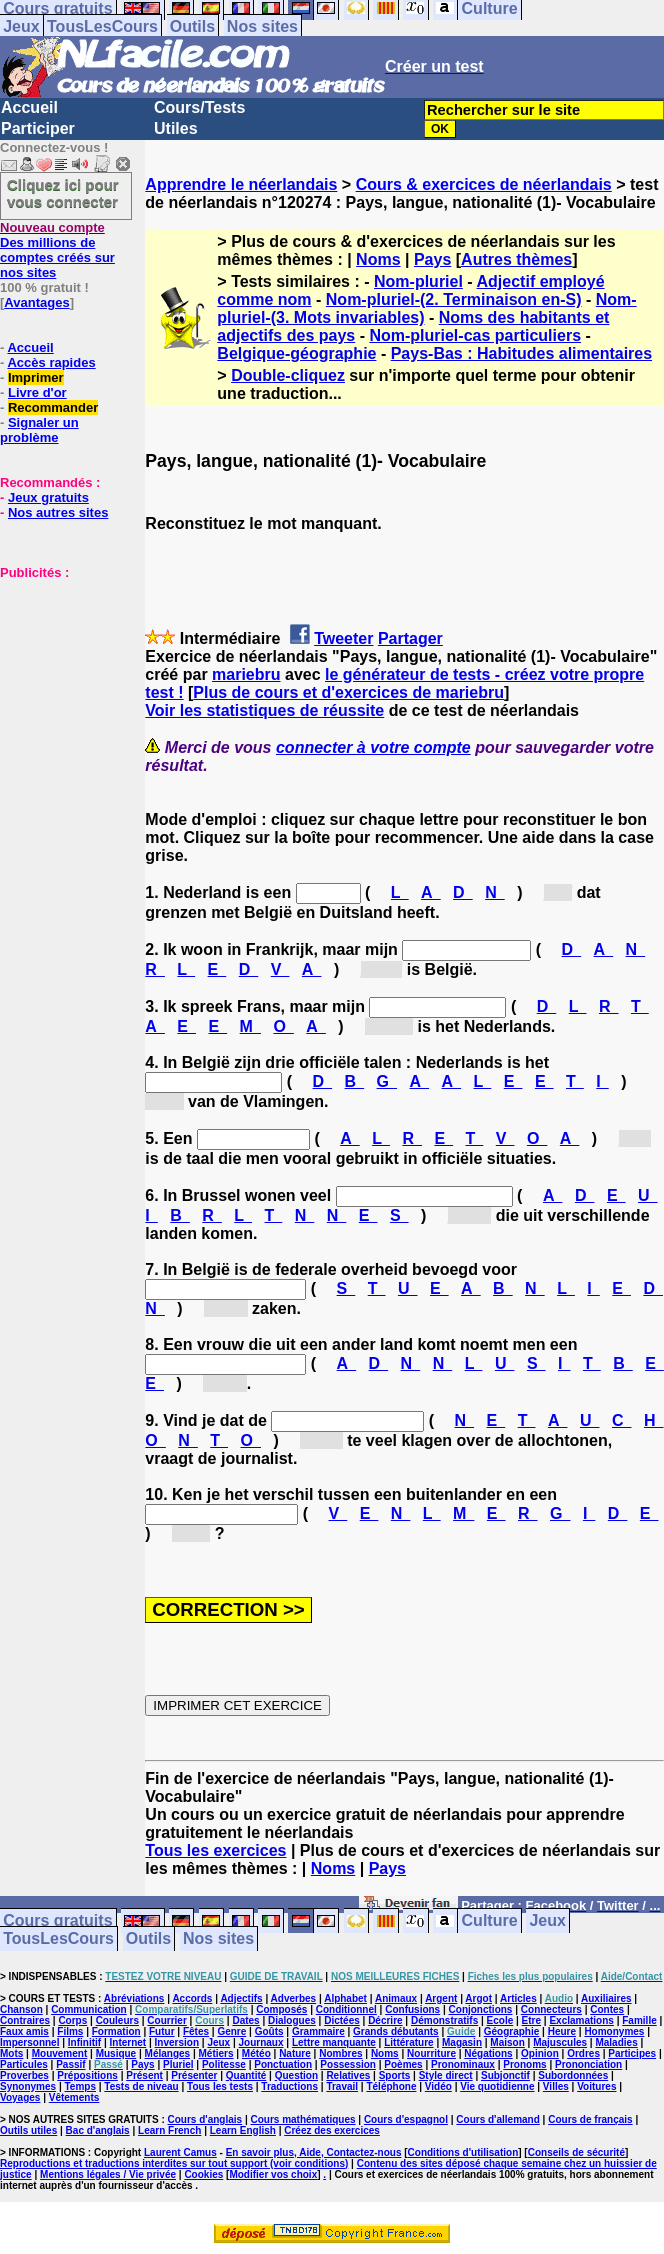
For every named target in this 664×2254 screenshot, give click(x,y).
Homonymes (614, 2031)
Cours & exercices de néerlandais (484, 184)
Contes (607, 2009)
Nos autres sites (58, 512)
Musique (116, 2053)
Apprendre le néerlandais (241, 184)
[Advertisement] (60, 680)
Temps (81, 2086)
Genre (231, 2031)
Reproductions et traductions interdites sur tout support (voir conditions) (174, 2163)
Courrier (166, 2020)
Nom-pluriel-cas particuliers (475, 335)
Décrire (385, 2020)
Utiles (176, 128)
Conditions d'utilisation (463, 2152)
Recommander (53, 407)
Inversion (177, 2042)
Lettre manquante (334, 2042)
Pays (432, 259)
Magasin (462, 2042)
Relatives (348, 2075)
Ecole (500, 2020)
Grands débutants (396, 2031)
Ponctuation (283, 2064)
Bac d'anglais (98, 2130)
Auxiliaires (606, 1998)
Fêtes (196, 2031)
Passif (70, 2064)
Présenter (194, 2075)
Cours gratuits (57, 1921)
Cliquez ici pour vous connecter (63, 193)
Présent (144, 2075)
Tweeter (343, 638)
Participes (632, 2053)
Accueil (29, 107)
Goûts (269, 2031)
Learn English (243, 2130)
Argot (478, 1998)
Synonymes (28, 2086)
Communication (89, 2009)
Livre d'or (37, 392)
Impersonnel (29, 2042)
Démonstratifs (444, 2020)
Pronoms (524, 2064)
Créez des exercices (332, 2130)
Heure (562, 2031)
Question (296, 2075)
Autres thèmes (516, 259)
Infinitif (84, 2042)
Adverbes (294, 1998)
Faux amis (24, 2031)
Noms (378, 259)
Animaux (396, 1998)
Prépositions (87, 2075)
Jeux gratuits (48, 497)
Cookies (203, 2174)
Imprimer (36, 377)
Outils (192, 26)
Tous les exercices (215, 1850)
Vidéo (438, 2086)
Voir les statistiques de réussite (264, 710)
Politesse (224, 2064)
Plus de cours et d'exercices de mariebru (348, 692)
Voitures (596, 2086)
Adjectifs (241, 1998)
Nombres (340, 2053)
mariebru (246, 674)
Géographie (512, 2031)
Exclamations (581, 2020)
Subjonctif (505, 2075)
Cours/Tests (199, 107)
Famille (639, 2020)
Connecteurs (551, 2009)
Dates (245, 2020)
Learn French (169, 2130)
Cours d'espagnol (406, 2119)
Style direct (446, 2075)
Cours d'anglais (205, 2119)
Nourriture (431, 2053)
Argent (441, 1998)
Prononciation (588, 2064)
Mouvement (60, 2053)
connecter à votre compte (373, 747)
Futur (162, 2031)
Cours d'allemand (498, 2119)
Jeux (21, 26)
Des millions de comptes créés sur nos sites (57, 250)
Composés (281, 2009)
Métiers (215, 2053)
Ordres (583, 2053)
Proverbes (24, 2075)
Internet (128, 2042)
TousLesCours (102, 26)
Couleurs (117, 2020)
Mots (11, 2053)
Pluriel (178, 2064)
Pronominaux (463, 2064)
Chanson (21, 2009)
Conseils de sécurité (576, 2152)
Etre (531, 2020)
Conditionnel (346, 2009)
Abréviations (134, 1998)
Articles (518, 1998)
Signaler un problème (39, 430)
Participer (38, 128)
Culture (490, 1921)
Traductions (289, 2086)
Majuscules (560, 2042)
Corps (72, 2020)
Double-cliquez (288, 375)
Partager (410, 638)
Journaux (261, 2042)
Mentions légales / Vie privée (108, 2174)
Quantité (246, 2075)
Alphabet (345, 1998)
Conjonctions (481, 2009)
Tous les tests (220, 2086)
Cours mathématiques (303, 2119)
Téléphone (391, 2086)
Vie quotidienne (497, 2086)
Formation (116, 2031)
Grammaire (318, 2031)
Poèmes (403, 2064)
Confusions (412, 2009)
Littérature (408, 2042)
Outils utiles (28, 2130)
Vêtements (74, 2097)
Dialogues (292, 2020)
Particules (24, 2064)
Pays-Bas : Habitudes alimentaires (521, 353)
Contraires (25, 2020)
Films (70, 2031)
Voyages (20, 2097)
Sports (395, 2075)
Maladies (616, 2042)
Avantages (36, 302)
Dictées (342, 2020)
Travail (342, 2086)
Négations (488, 2053)
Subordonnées (573, 2075)
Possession (348, 2064)
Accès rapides (51, 362)
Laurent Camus (180, 2152)
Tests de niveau (141, 2086)
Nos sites (262, 26)
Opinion (540, 2053)
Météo (256, 2053)
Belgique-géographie (296, 353)
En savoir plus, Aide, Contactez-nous (314, 2152)
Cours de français (590, 2119)
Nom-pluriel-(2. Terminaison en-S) (454, 299)
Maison (507, 2042)
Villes (556, 2086)
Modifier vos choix (273, 2174)
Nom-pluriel (418, 281)
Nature (295, 2053)
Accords (192, 1998)
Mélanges (168, 2053)
